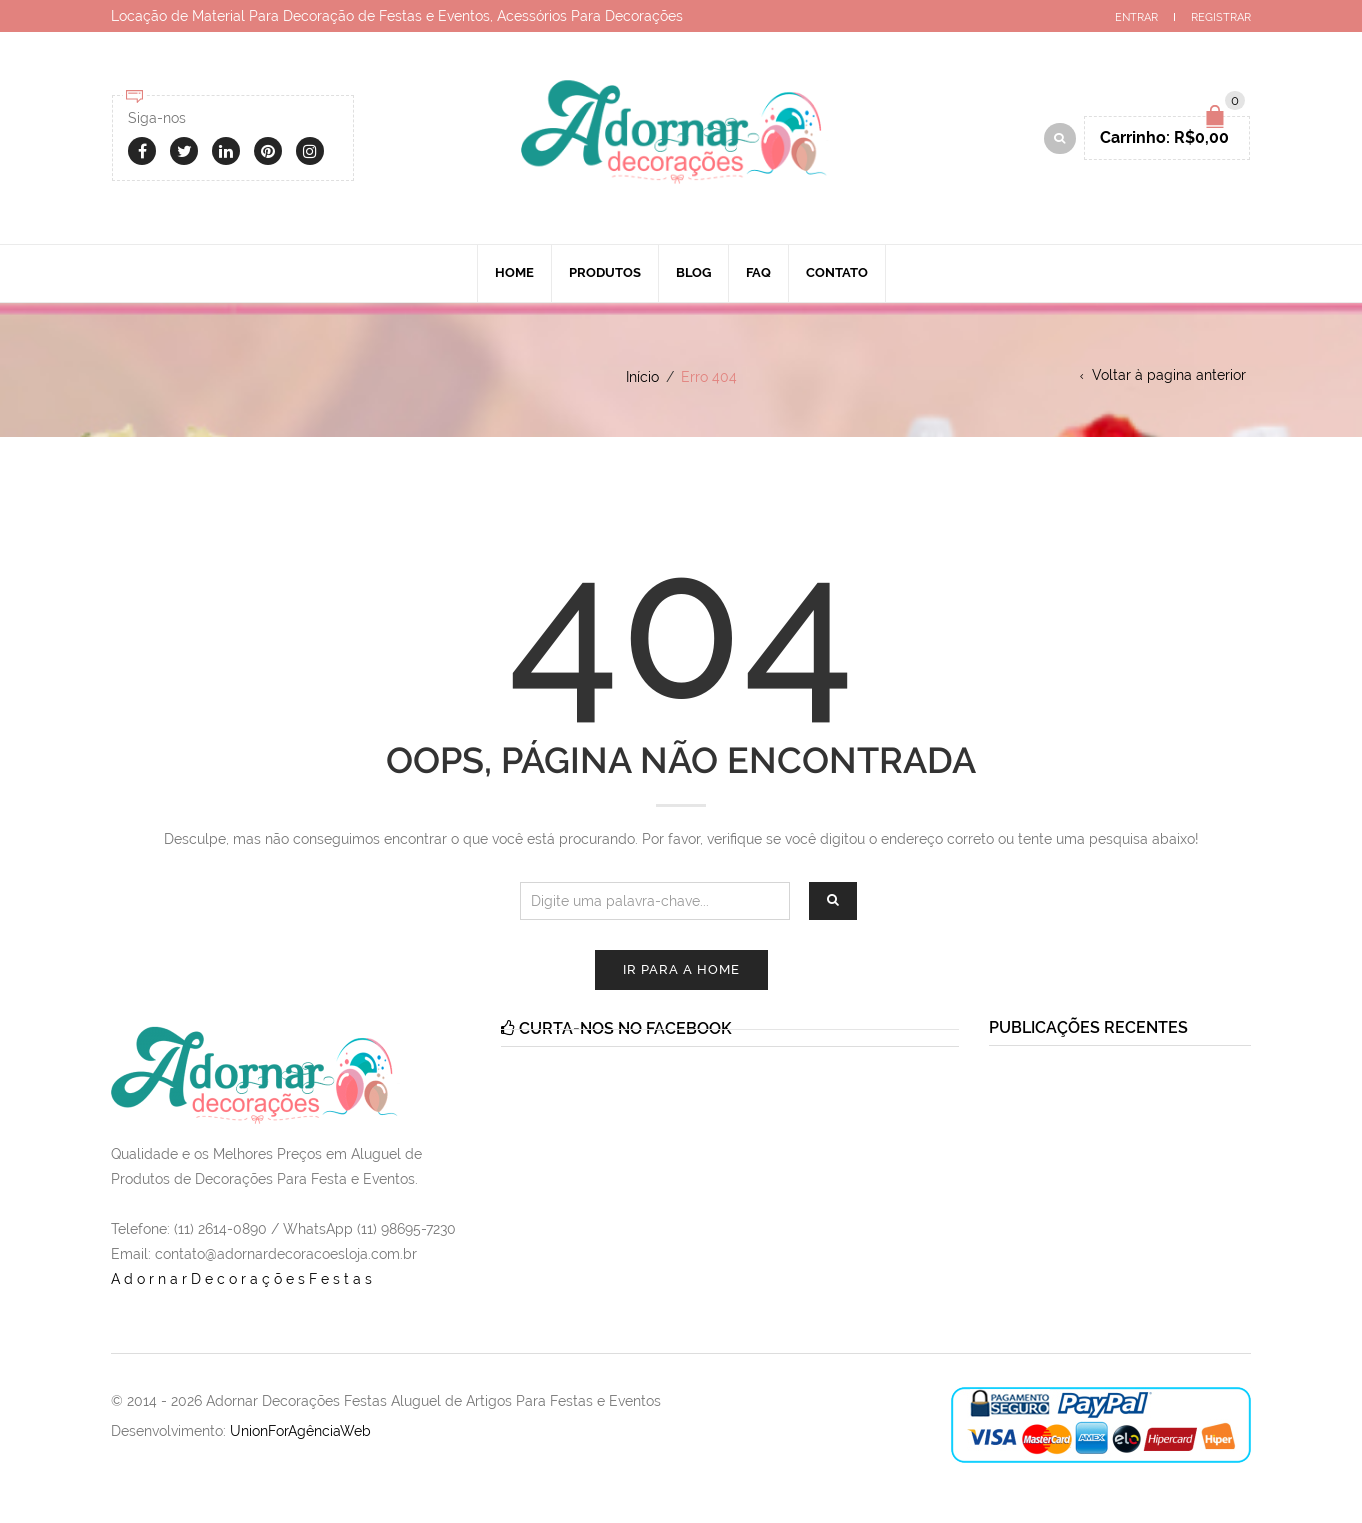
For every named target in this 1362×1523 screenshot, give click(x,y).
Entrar (1136, 17)
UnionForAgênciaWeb (300, 1431)
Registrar (1221, 17)
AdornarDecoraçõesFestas (243, 1279)
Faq (758, 272)
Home (514, 272)
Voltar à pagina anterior (1169, 375)
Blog (693, 272)
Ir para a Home (681, 969)
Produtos (605, 272)
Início (642, 377)
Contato (837, 272)
